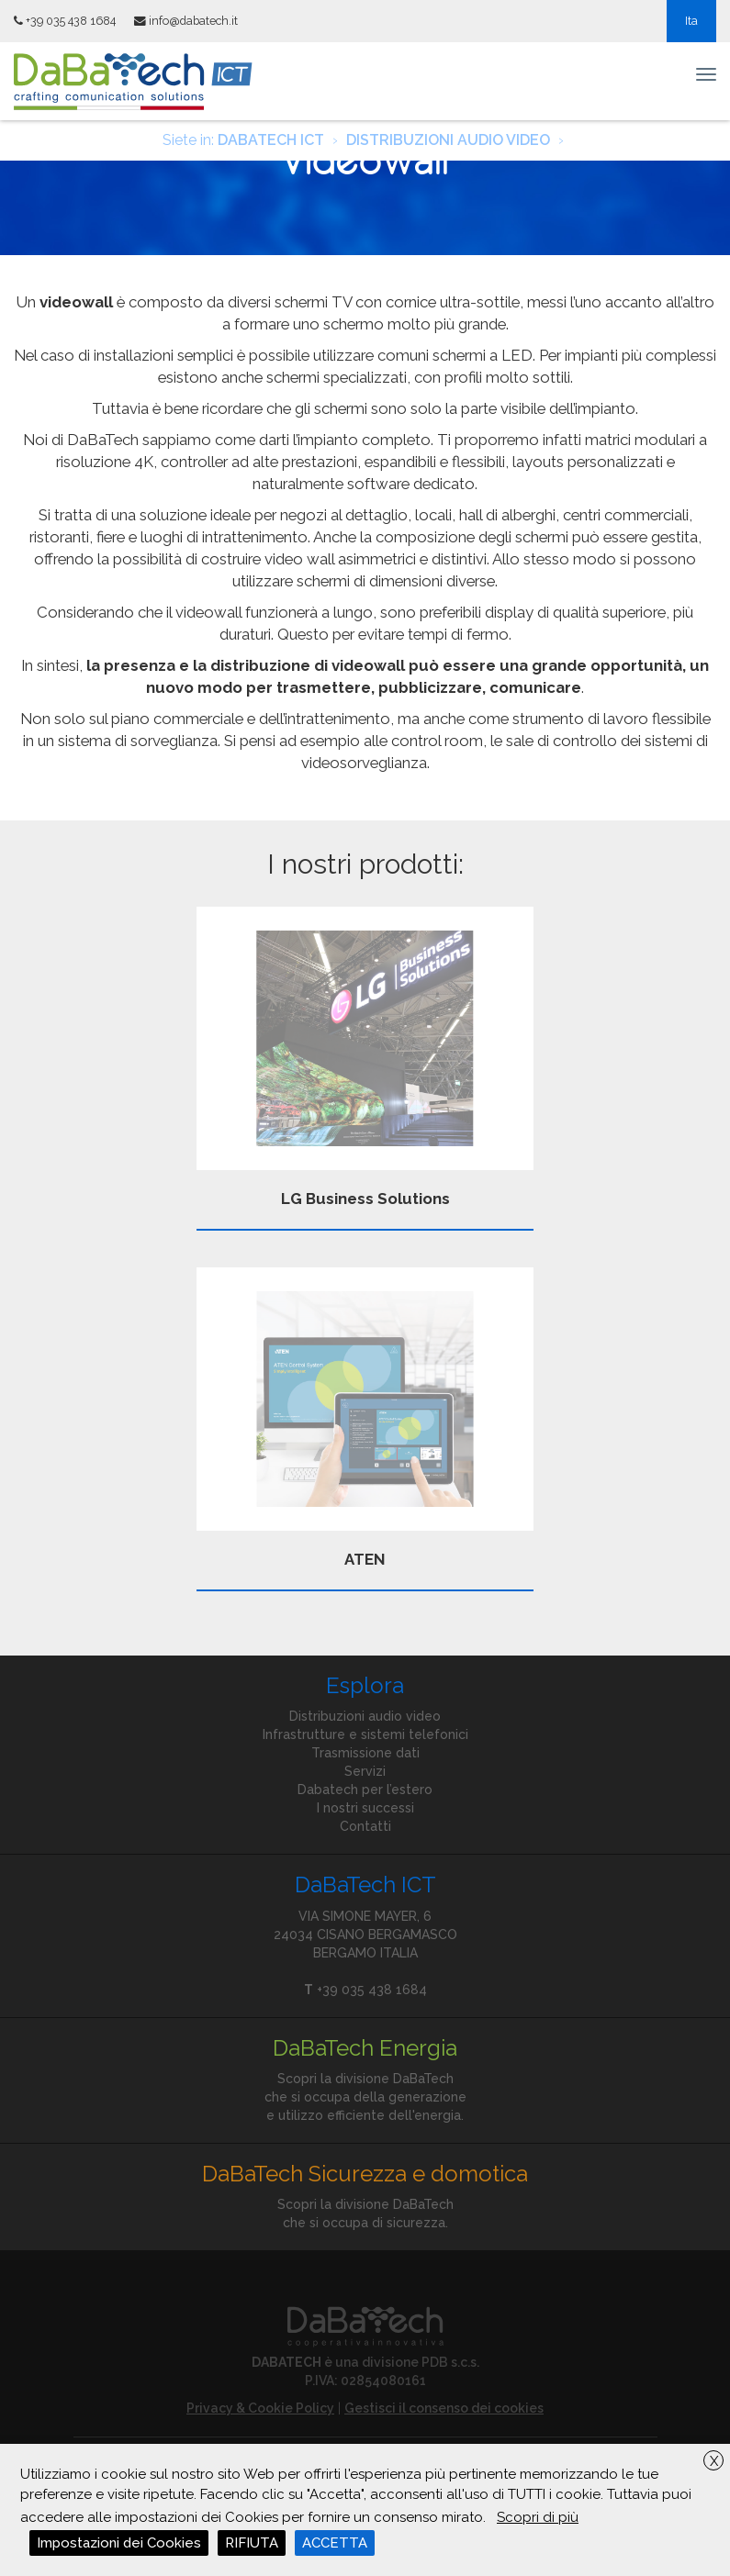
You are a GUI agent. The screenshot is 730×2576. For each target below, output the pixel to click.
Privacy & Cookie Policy (260, 2408)
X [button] (714, 2461)
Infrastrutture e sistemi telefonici (365, 1734)
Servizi (365, 1771)
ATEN (365, 1417)
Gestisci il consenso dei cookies (444, 2408)
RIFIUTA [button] (251, 2543)
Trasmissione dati (365, 1752)
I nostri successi (365, 1808)
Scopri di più (537, 2517)
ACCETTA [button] (334, 2543)
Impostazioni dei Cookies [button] (119, 2543)
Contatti (365, 1826)
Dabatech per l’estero (365, 1789)
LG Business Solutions (365, 1057)
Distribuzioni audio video (365, 1716)
